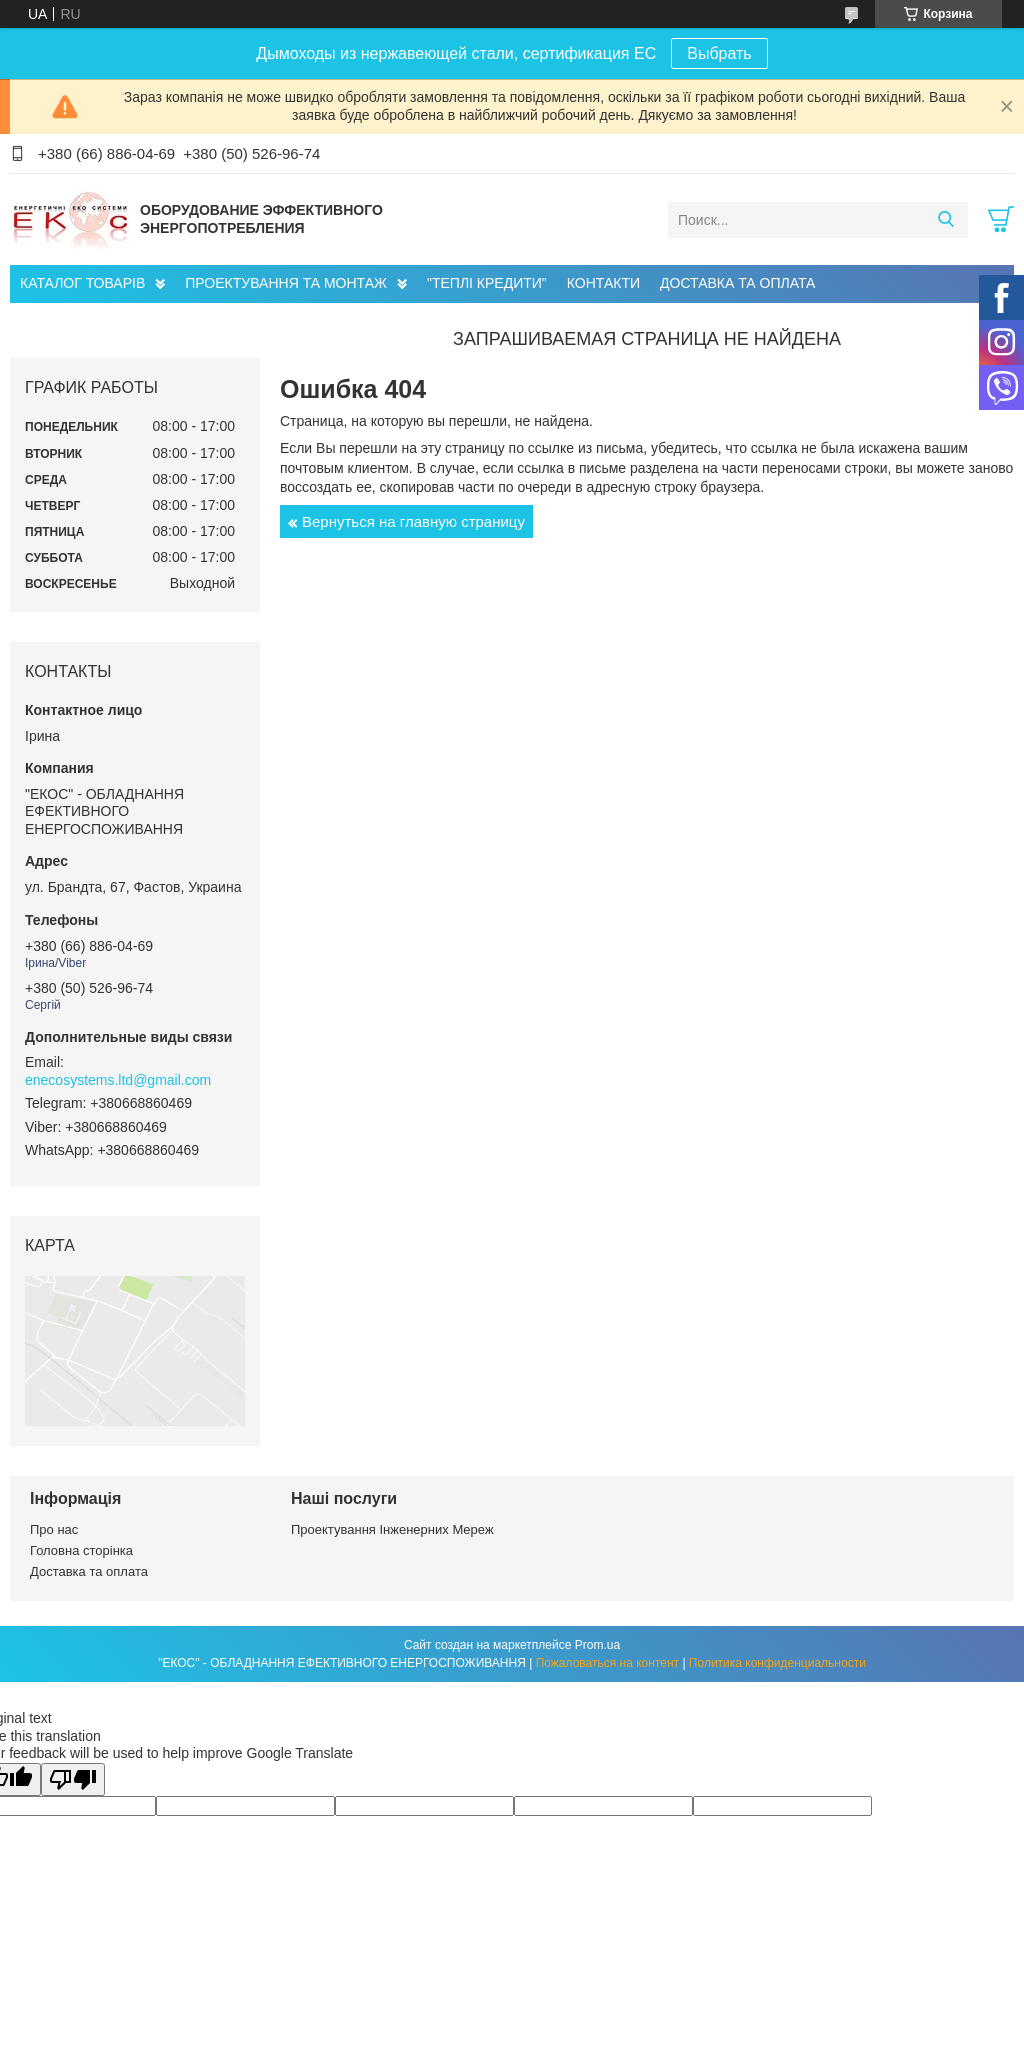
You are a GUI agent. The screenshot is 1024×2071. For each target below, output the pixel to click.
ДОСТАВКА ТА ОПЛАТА (737, 283)
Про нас (54, 1529)
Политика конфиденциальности (777, 1663)
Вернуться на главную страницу (413, 521)
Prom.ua (597, 1645)
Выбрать (719, 53)
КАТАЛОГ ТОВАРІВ (82, 283)
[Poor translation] (73, 1779)
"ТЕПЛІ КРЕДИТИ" (487, 283)
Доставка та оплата (89, 1571)
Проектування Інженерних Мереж (392, 1529)
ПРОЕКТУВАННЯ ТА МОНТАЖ (286, 283)
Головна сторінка (81, 1550)
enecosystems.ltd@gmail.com (118, 1080)
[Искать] (945, 220)
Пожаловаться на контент (607, 1663)
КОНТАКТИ (603, 283)
